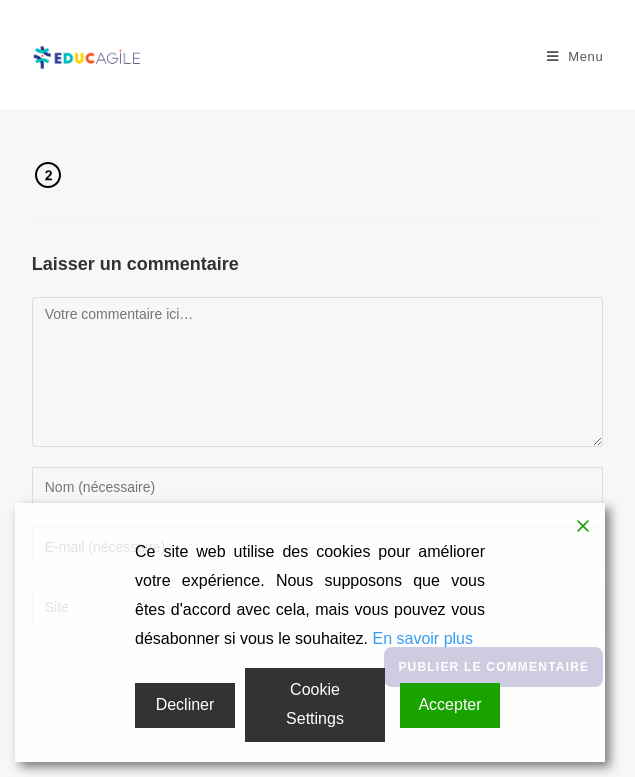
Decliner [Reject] (185, 704)
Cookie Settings (315, 704)
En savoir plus (422, 638)
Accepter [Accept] (449, 704)
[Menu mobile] (575, 57)
